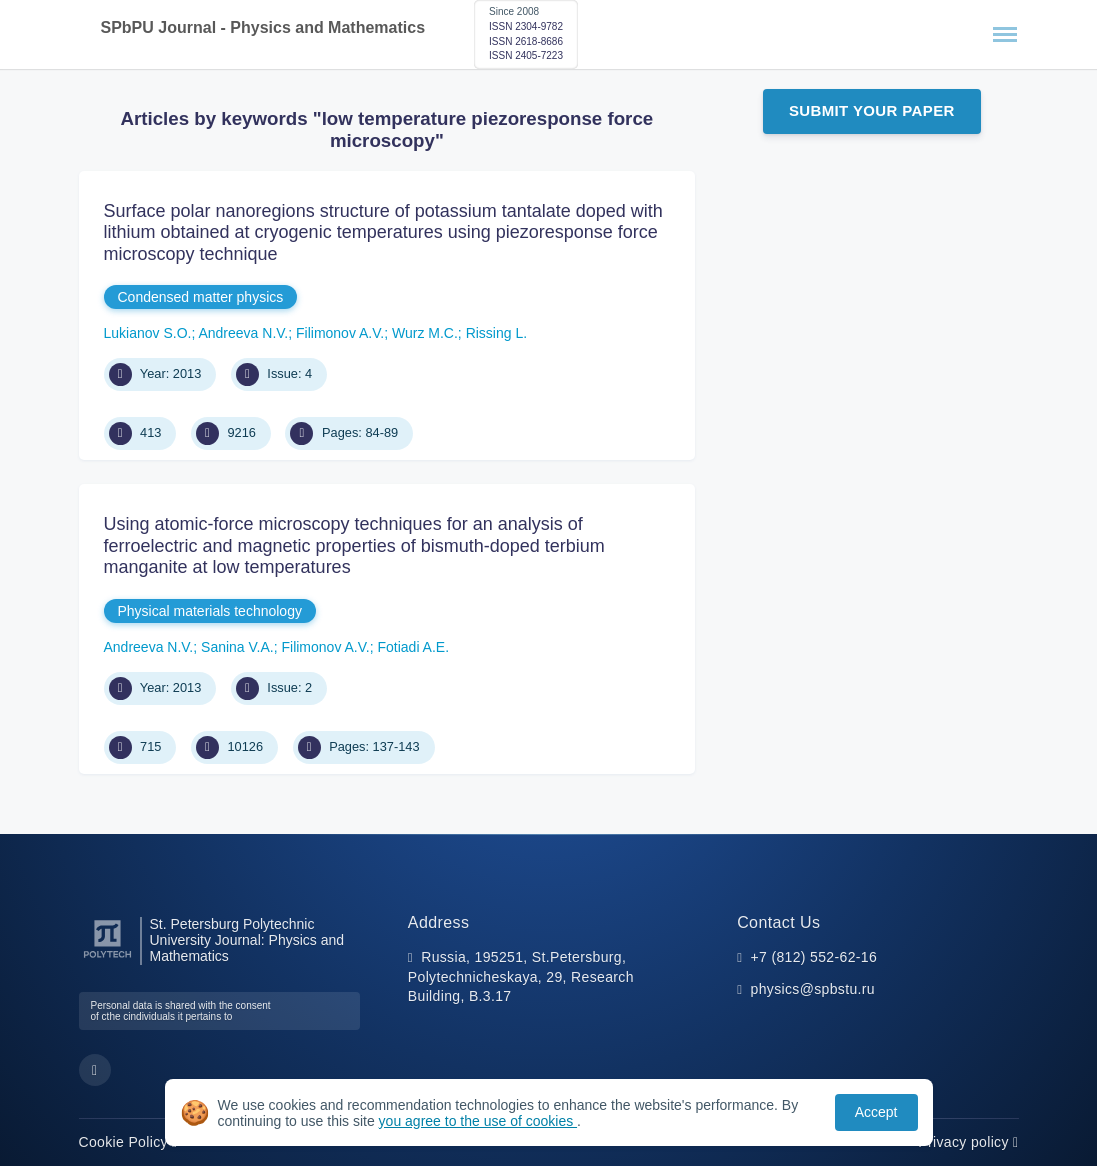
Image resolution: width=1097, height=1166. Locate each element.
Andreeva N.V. (243, 333)
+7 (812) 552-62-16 (814, 957)
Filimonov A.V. (340, 333)
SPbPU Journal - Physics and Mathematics (263, 27)
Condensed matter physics (201, 297)
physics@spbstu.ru (813, 989)
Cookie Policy (128, 1142)
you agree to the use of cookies (478, 1121)
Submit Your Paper (872, 110)
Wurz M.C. (425, 333)
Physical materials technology (210, 611)
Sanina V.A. (237, 647)
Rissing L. (496, 333)
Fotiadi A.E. (413, 647)
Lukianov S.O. (148, 333)
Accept (876, 1112)
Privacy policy (968, 1142)
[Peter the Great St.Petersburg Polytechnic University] (107, 958)
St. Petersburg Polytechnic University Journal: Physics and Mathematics (247, 940)
